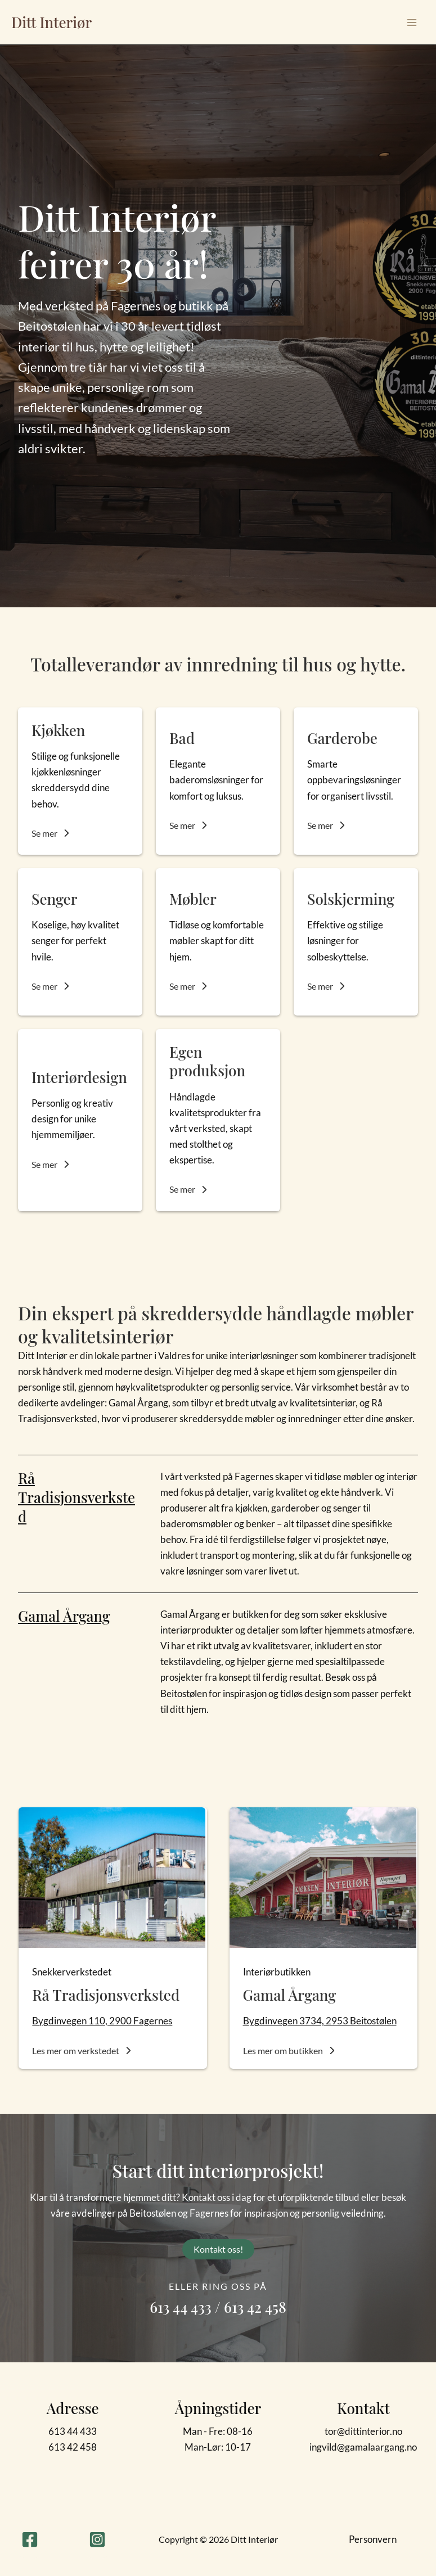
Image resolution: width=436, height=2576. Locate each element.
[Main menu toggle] (412, 22)
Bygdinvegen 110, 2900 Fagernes (102, 2021)
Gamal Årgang (64, 1616)
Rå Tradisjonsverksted (77, 1497)
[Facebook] (30, 2539)
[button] (51, 833)
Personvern (373, 2539)
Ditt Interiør (51, 22)
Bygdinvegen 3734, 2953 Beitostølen (320, 2021)
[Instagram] (97, 2539)
